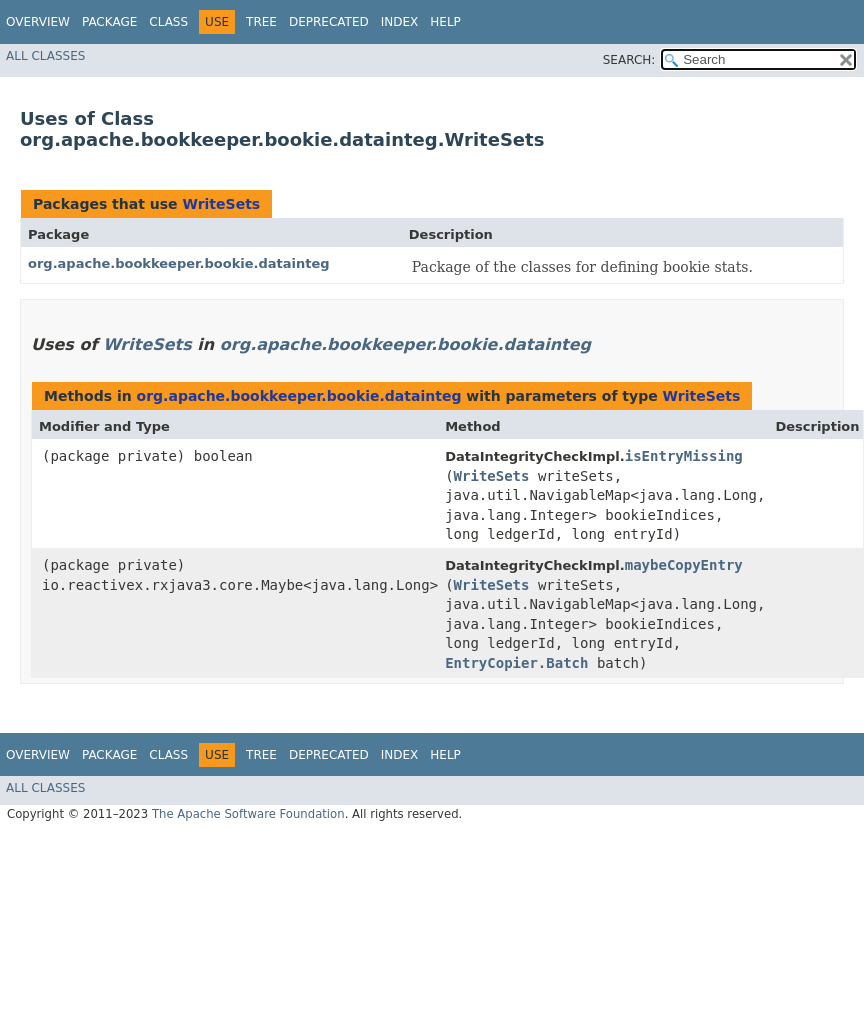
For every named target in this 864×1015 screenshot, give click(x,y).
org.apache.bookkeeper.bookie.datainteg (179, 263)
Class (168, 22)
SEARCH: (629, 60)
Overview (38, 22)
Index (400, 22)
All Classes (45, 56)
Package (109, 22)
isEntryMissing (684, 456)
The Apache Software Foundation (248, 814)
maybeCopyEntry (684, 565)
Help (445, 22)
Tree (261, 22)
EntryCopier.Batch (516, 663)
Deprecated (329, 22)
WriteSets (221, 204)
